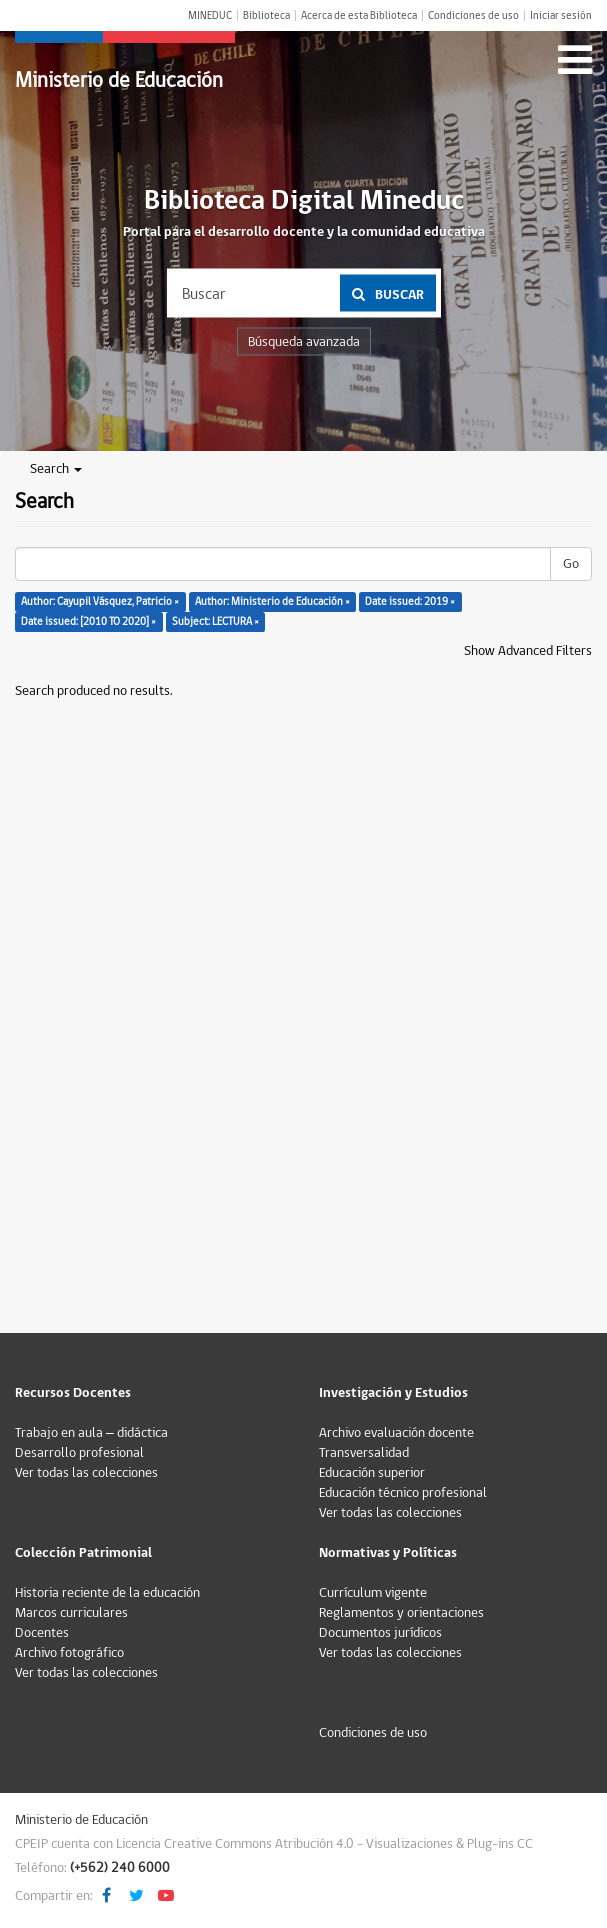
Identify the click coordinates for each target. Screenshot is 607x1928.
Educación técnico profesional (403, 1493)
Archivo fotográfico (69, 1653)
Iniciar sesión (561, 15)
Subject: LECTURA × (215, 621)
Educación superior (372, 1473)
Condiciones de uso (473, 15)
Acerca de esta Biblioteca (359, 15)
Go (571, 564)
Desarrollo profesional (79, 1453)
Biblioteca (266, 15)
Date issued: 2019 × (410, 601)
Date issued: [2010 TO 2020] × (88, 621)
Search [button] (56, 469)
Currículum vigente (373, 1593)
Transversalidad (364, 1453)
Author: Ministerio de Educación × (272, 601)
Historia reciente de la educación (107, 1593)
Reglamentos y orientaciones (401, 1613)
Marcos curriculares (71, 1613)
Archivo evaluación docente (396, 1433)
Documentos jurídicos (380, 1633)
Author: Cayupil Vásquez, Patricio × (100, 601)
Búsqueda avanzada (304, 342)
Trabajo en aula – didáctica (91, 1433)
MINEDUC (210, 15)
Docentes (42, 1633)
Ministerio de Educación (119, 80)
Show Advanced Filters (528, 651)
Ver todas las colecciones (86, 1473)
